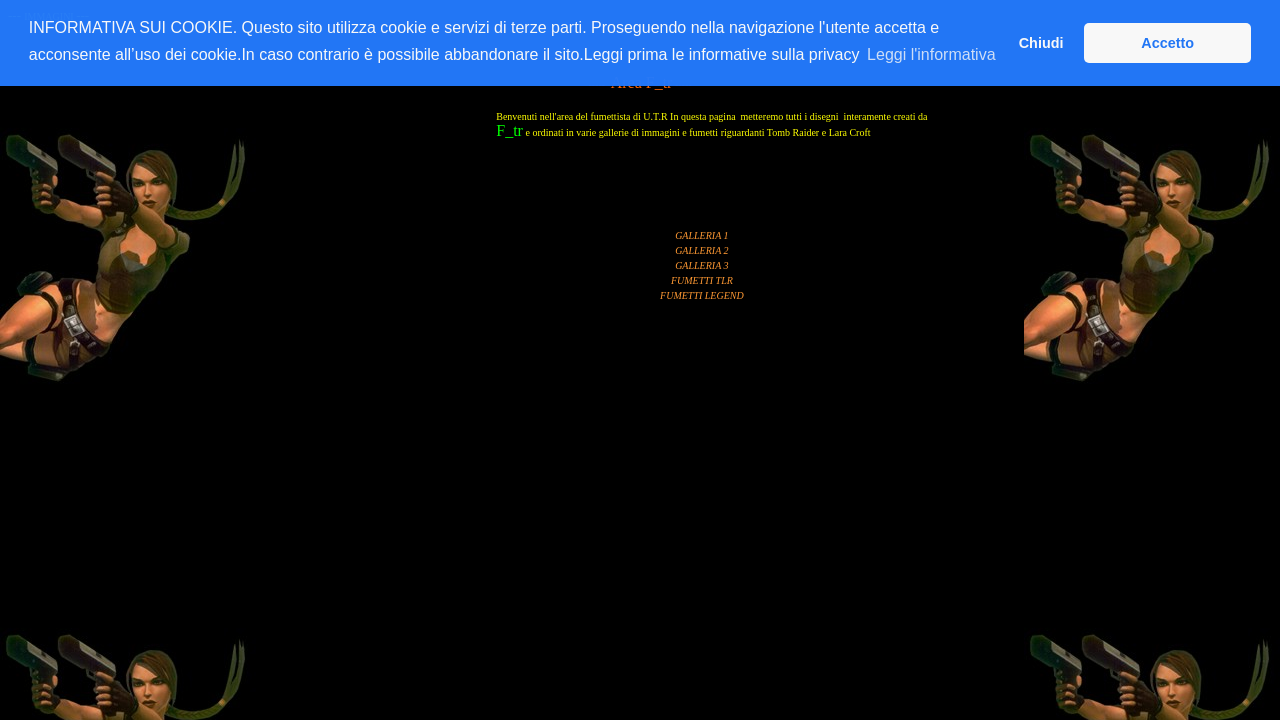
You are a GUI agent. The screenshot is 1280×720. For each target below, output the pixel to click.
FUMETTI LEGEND (702, 295)
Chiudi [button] (1041, 43)
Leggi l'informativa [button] (931, 54)
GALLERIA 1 (701, 235)
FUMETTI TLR (702, 280)
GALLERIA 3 (701, 265)
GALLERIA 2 (701, 250)
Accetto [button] (1167, 43)
